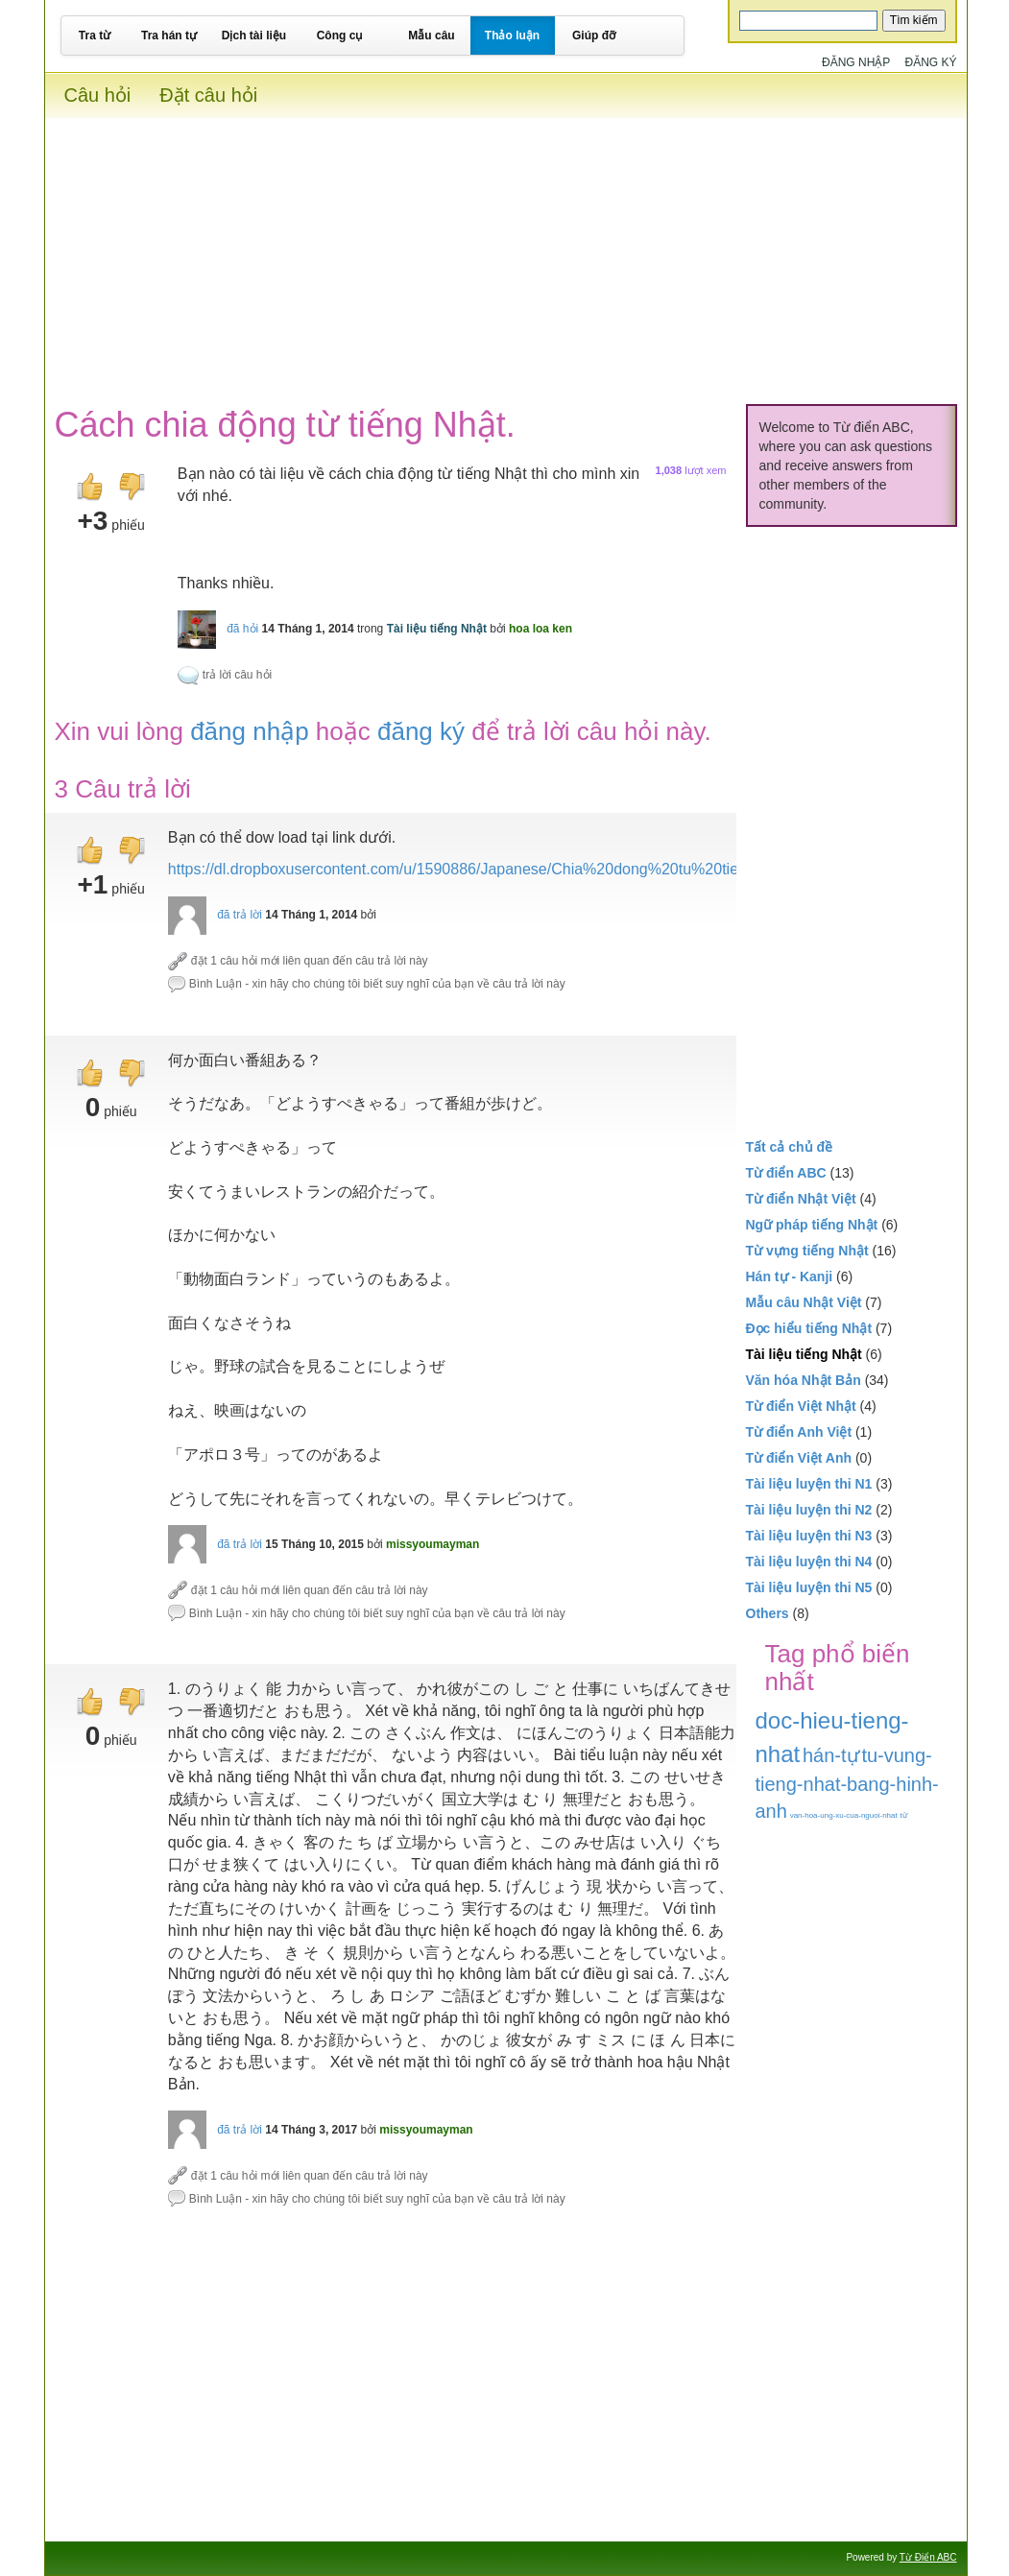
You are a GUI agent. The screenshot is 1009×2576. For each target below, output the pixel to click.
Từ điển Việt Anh (799, 1458)
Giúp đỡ (593, 35)
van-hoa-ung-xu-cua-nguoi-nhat (844, 1815)
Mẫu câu (431, 35)
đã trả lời (239, 914)
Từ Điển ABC (928, 2557)
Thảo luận (512, 35)
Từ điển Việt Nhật (801, 1406)
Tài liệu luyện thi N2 (809, 1509)
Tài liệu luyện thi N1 (809, 1483)
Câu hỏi (98, 95)
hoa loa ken (540, 628)
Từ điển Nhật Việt (801, 1198)
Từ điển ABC (786, 1173)
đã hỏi (242, 628)
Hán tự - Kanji (789, 1276)
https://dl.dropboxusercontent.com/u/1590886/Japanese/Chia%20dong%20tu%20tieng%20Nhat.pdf (506, 869)
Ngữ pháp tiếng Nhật (812, 1224)
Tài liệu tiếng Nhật (437, 628)
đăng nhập (249, 731)
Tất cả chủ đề (789, 1147)
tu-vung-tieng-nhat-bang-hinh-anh (847, 1784)
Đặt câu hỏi (208, 95)
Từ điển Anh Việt (799, 1432)
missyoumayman (432, 1544)
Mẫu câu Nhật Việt (804, 1302)
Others (767, 1613)
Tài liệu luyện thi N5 (809, 1587)
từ (904, 1815)
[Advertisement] (506, 252)
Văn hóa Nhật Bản (803, 1380)
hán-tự (831, 1755)
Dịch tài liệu (254, 35)
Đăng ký (930, 62)
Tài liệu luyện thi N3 (809, 1535)
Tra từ (94, 35)
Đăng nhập (856, 62)
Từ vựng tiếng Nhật (807, 1250)
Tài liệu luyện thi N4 (809, 1561)
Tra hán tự (169, 35)
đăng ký (421, 731)
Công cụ (340, 35)
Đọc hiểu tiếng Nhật (809, 1328)
